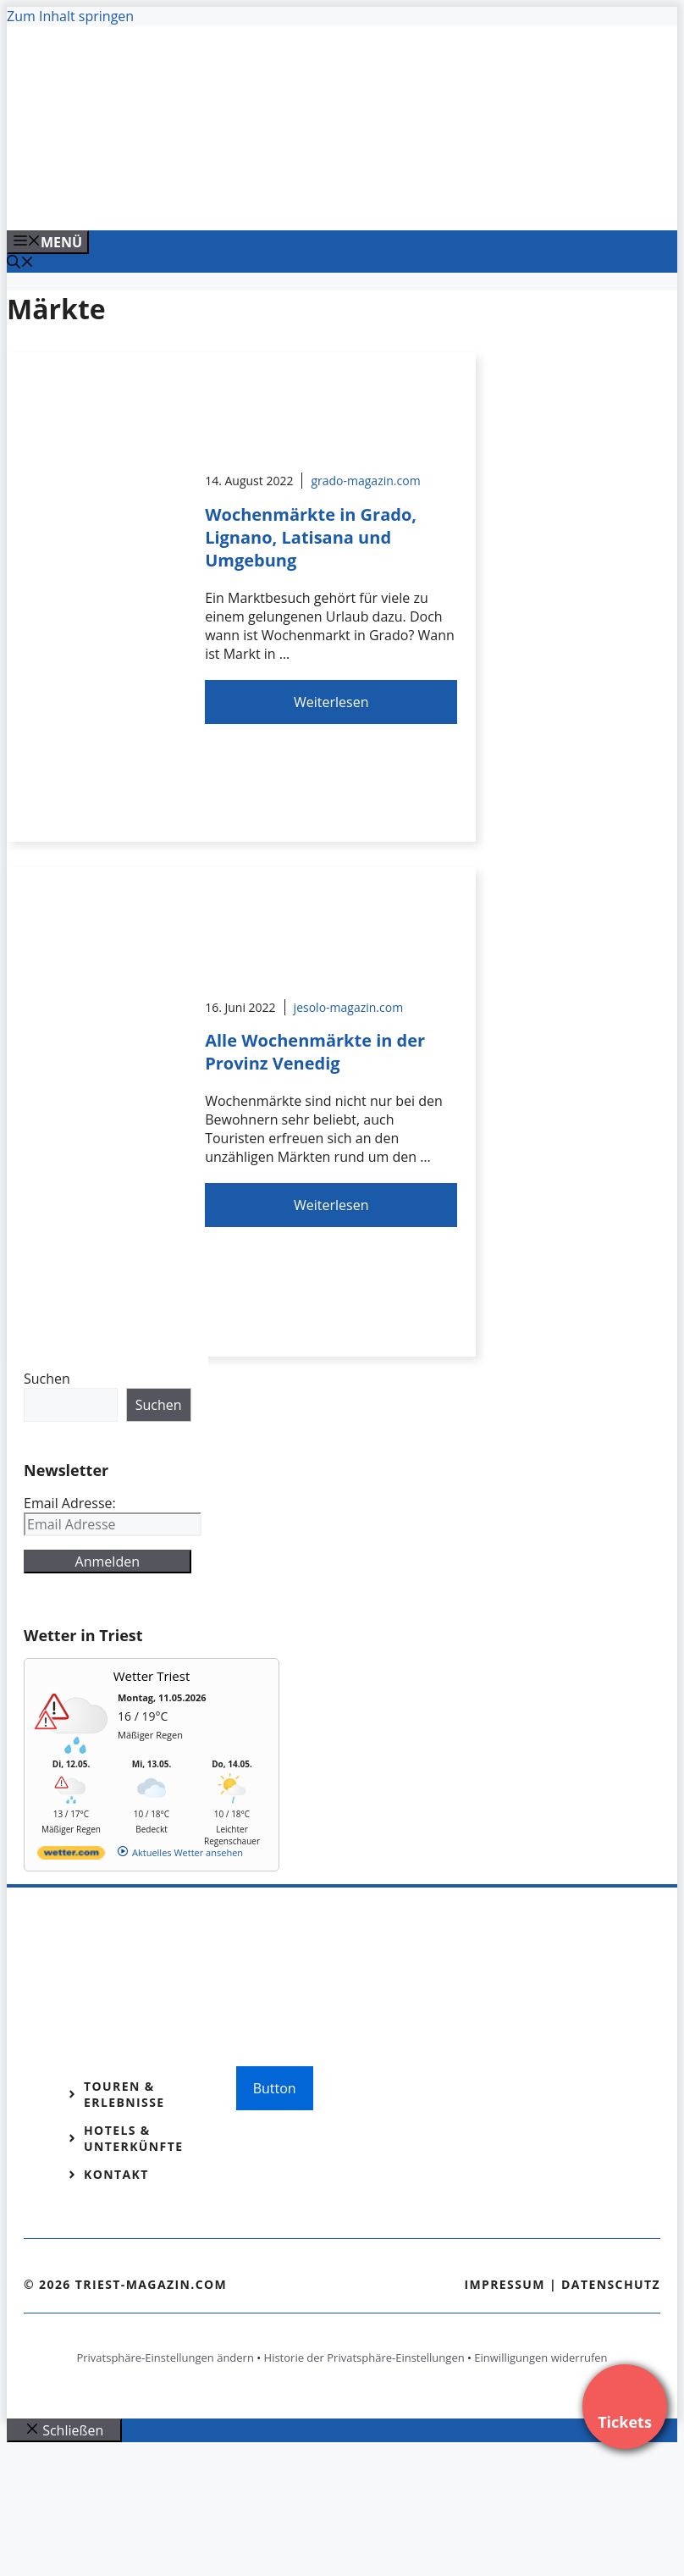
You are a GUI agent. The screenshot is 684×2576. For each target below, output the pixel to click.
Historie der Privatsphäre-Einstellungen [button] (364, 2357)
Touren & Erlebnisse (124, 2094)
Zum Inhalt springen (70, 16)
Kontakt (116, 2174)
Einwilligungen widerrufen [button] (540, 2357)
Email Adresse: (70, 1503)
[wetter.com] (71, 1855)
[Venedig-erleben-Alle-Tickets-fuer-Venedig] (349, 199)
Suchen (47, 1378)
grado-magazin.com (365, 481)
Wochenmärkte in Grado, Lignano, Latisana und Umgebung (310, 537)
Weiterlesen (331, 702)
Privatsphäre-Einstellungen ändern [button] (164, 2357)
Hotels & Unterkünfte (133, 2138)
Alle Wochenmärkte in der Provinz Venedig (315, 1052)
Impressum (504, 2284)
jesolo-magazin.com (349, 1007)
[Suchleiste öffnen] (20, 263)
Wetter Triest (151, 1675)
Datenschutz (610, 2284)
